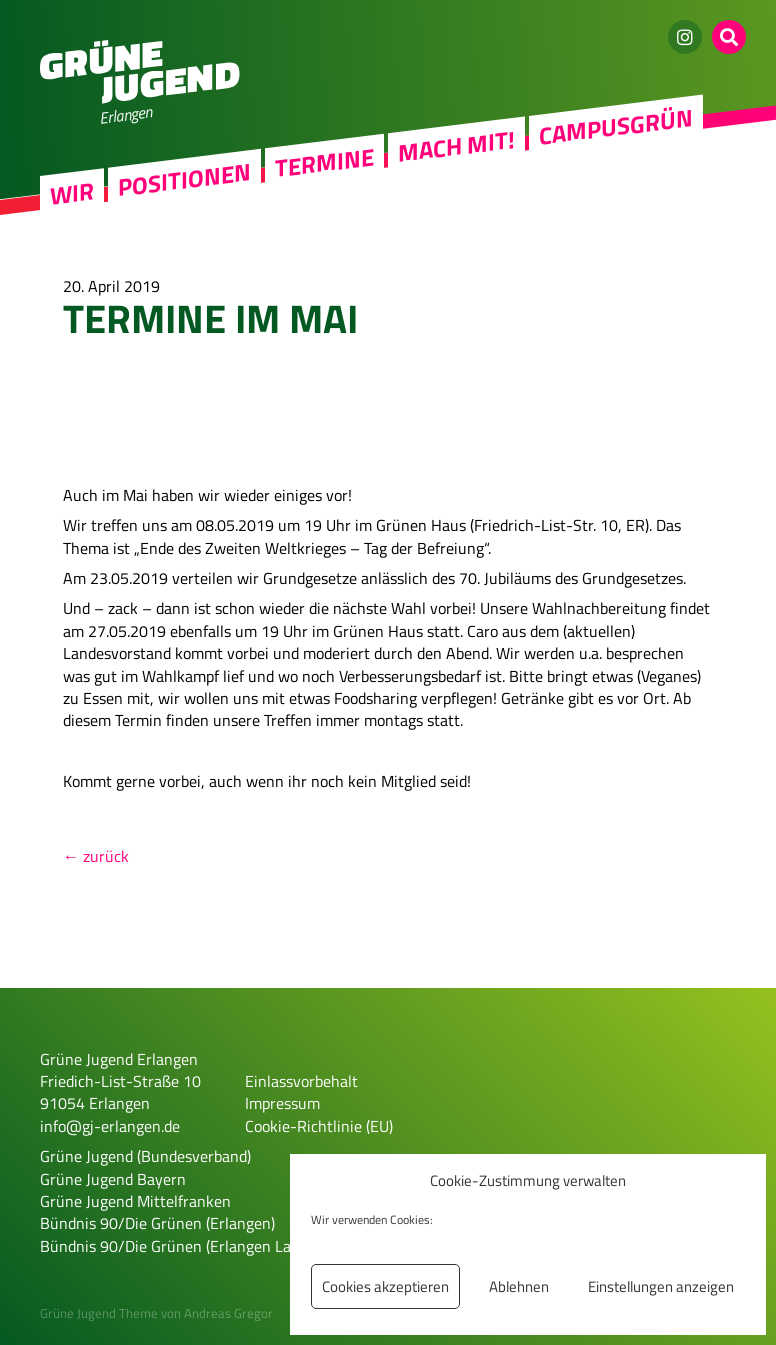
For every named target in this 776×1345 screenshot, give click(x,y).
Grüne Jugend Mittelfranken (135, 1201)
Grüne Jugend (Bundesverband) (145, 1156)
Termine (324, 162)
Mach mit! (456, 146)
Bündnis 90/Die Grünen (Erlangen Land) (176, 1246)
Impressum (282, 1103)
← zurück (96, 856)
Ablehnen (519, 1286)
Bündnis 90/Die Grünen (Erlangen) (157, 1223)
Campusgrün (616, 126)
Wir (72, 193)
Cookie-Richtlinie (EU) (319, 1126)
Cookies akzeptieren (385, 1286)
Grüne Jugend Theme (99, 1313)
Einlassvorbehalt (301, 1081)
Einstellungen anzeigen (661, 1286)
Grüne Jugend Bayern (113, 1179)
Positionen (184, 179)
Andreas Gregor (228, 1313)
